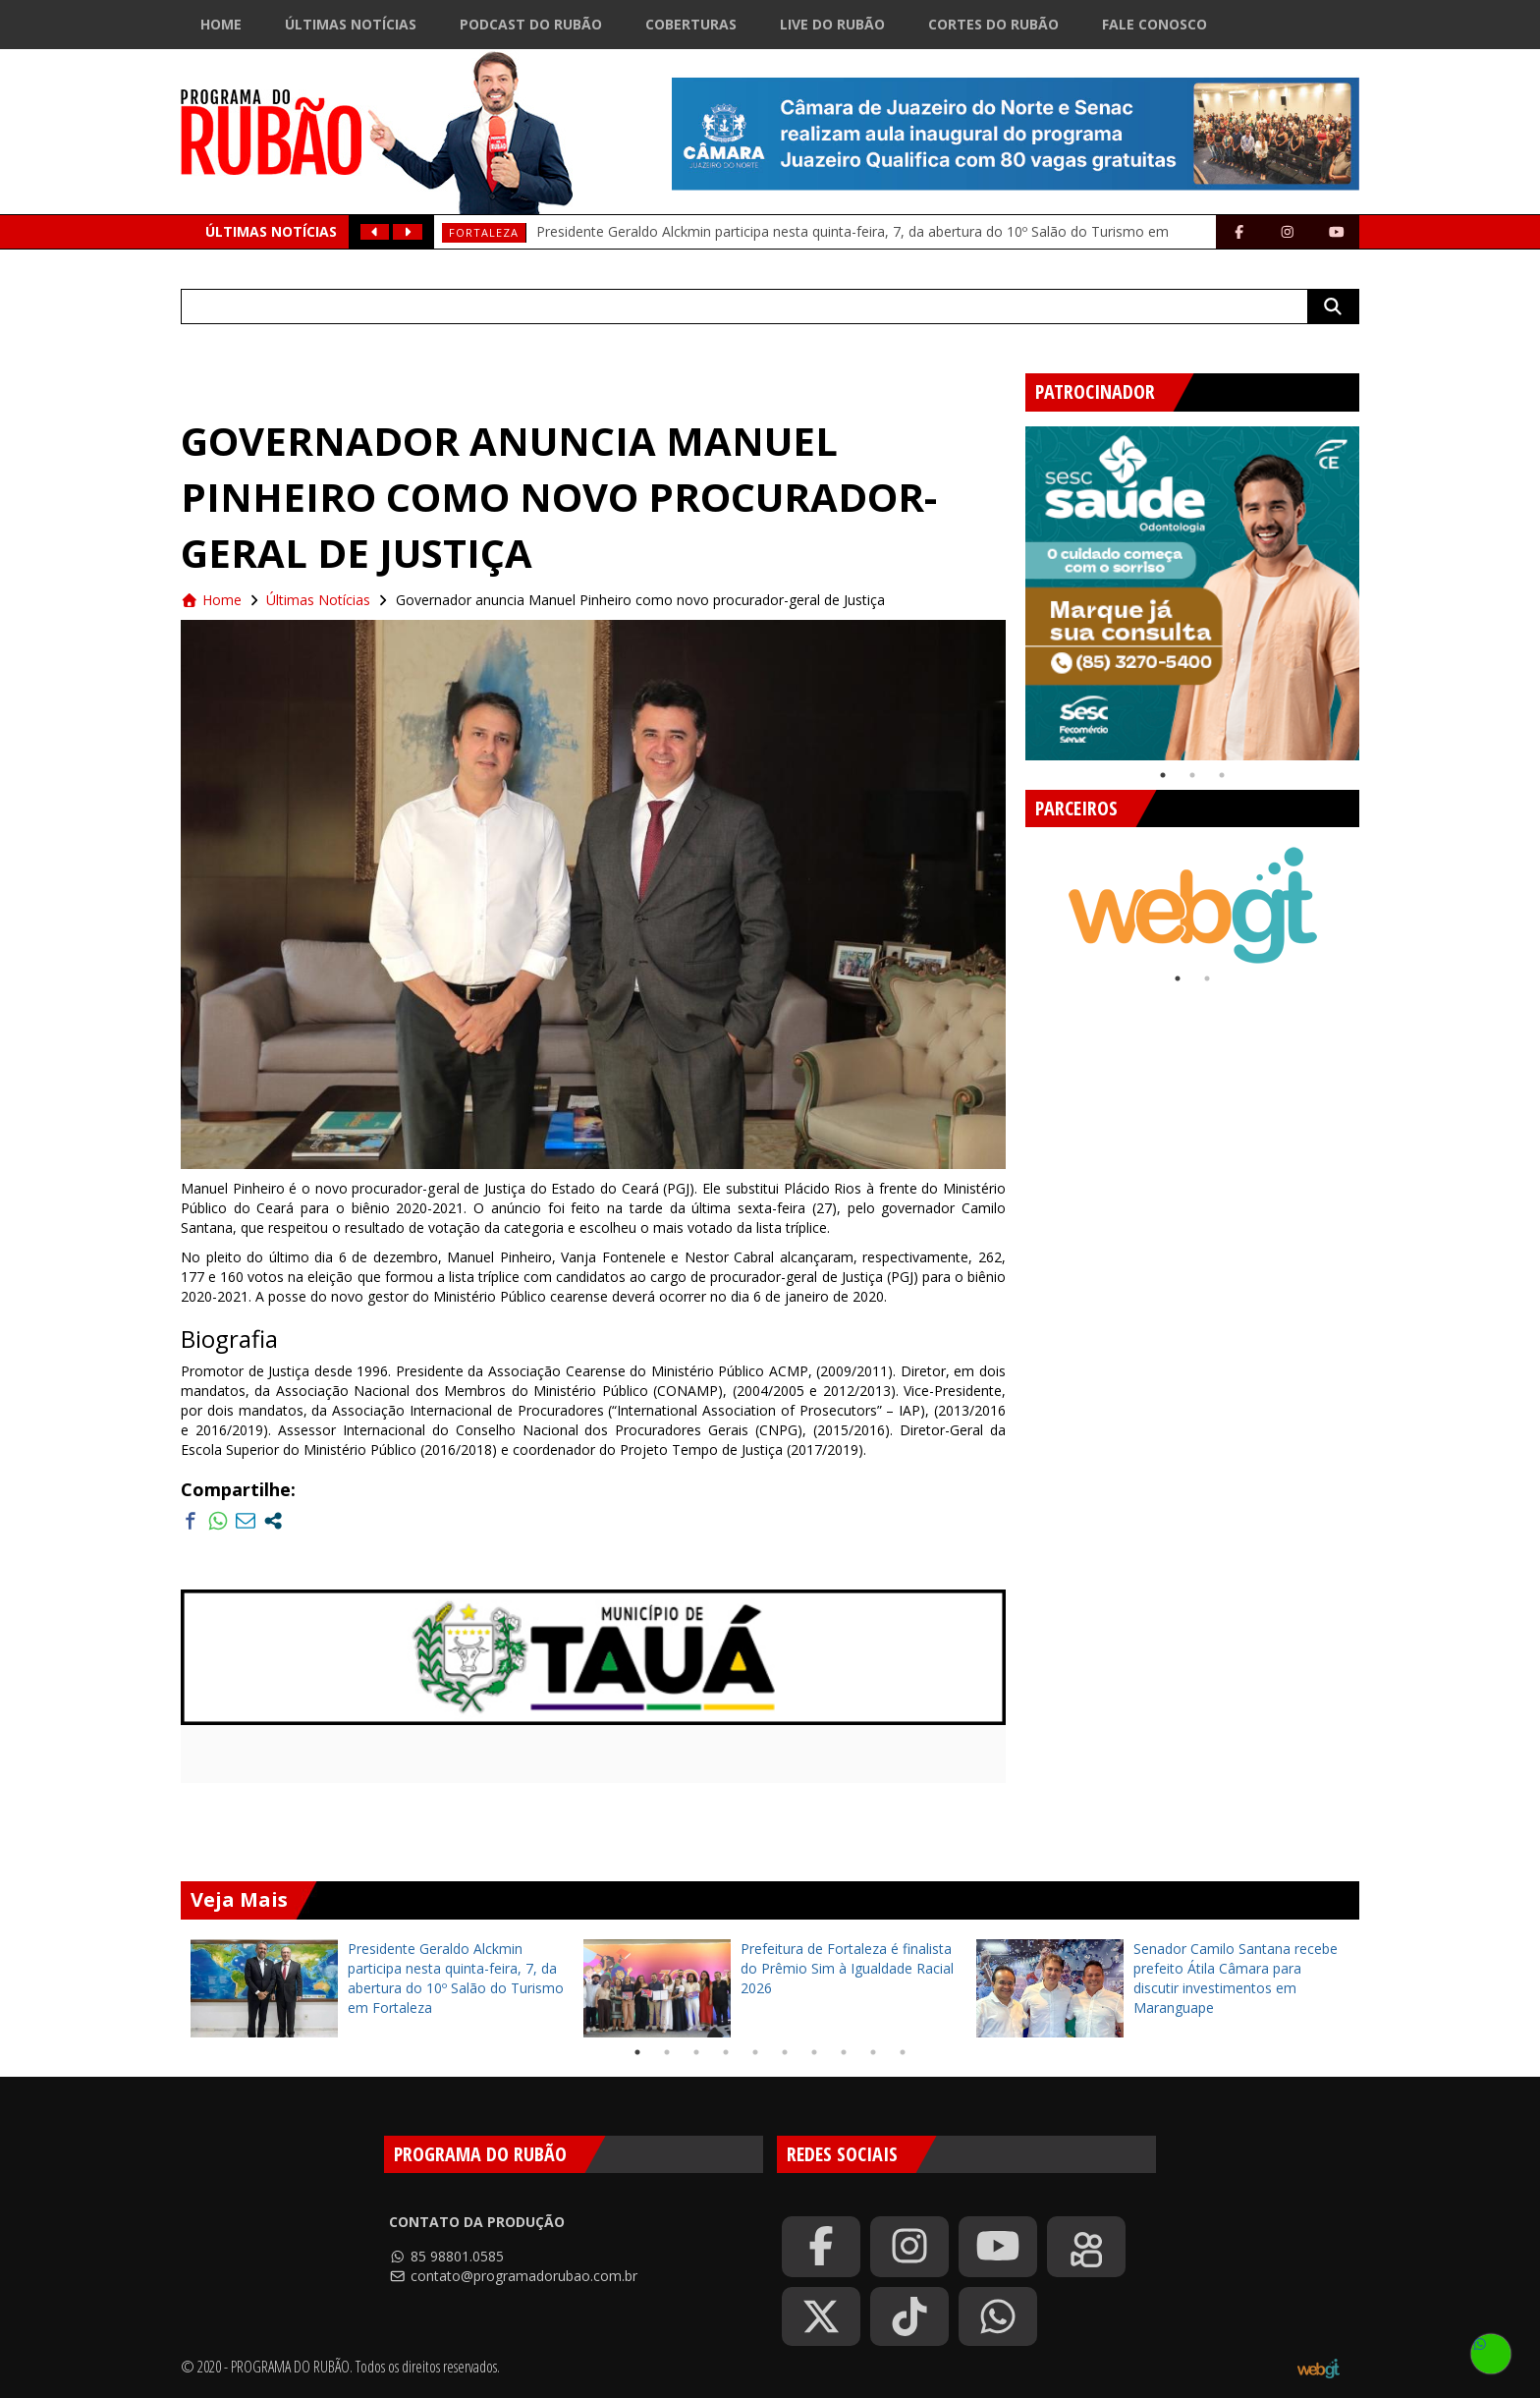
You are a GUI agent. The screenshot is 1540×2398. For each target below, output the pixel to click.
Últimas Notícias (350, 24)
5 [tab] (755, 2052)
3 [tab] (1222, 775)
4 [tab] (726, 2052)
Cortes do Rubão (993, 24)
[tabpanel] (1192, 593)
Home (221, 24)
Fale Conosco (1154, 24)
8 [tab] (843, 2052)
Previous (1010, 585)
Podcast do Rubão (531, 24)
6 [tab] (785, 2052)
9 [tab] (873, 2052)
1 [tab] (1163, 775)
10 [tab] (902, 2052)
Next (1374, 585)
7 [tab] (814, 2052)
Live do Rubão (832, 24)
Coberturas (691, 24)
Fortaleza (484, 232)
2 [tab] (1192, 775)
